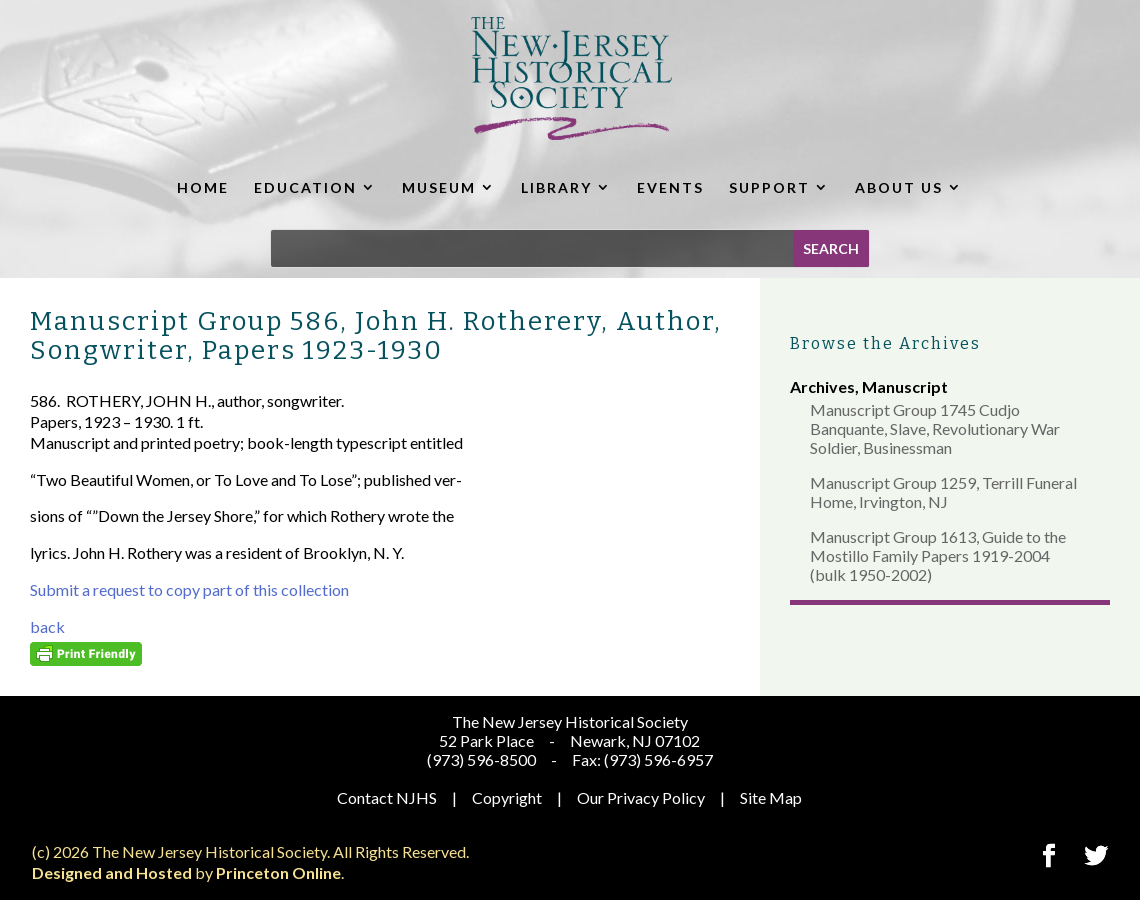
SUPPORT (769, 187)
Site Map (771, 797)
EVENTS (670, 187)
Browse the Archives (885, 343)
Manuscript (905, 386)
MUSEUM (439, 187)
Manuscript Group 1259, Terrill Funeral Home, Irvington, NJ (943, 492)
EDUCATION (305, 187)
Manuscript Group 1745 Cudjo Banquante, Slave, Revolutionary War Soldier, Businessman (935, 428)
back (47, 626)
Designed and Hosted (112, 872)
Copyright (507, 797)
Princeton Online (278, 872)
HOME (203, 187)
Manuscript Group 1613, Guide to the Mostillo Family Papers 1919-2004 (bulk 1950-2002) (938, 555)
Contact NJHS (387, 797)
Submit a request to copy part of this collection (189, 589)
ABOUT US (899, 187)
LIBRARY (556, 187)
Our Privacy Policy (641, 797)
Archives (822, 386)
